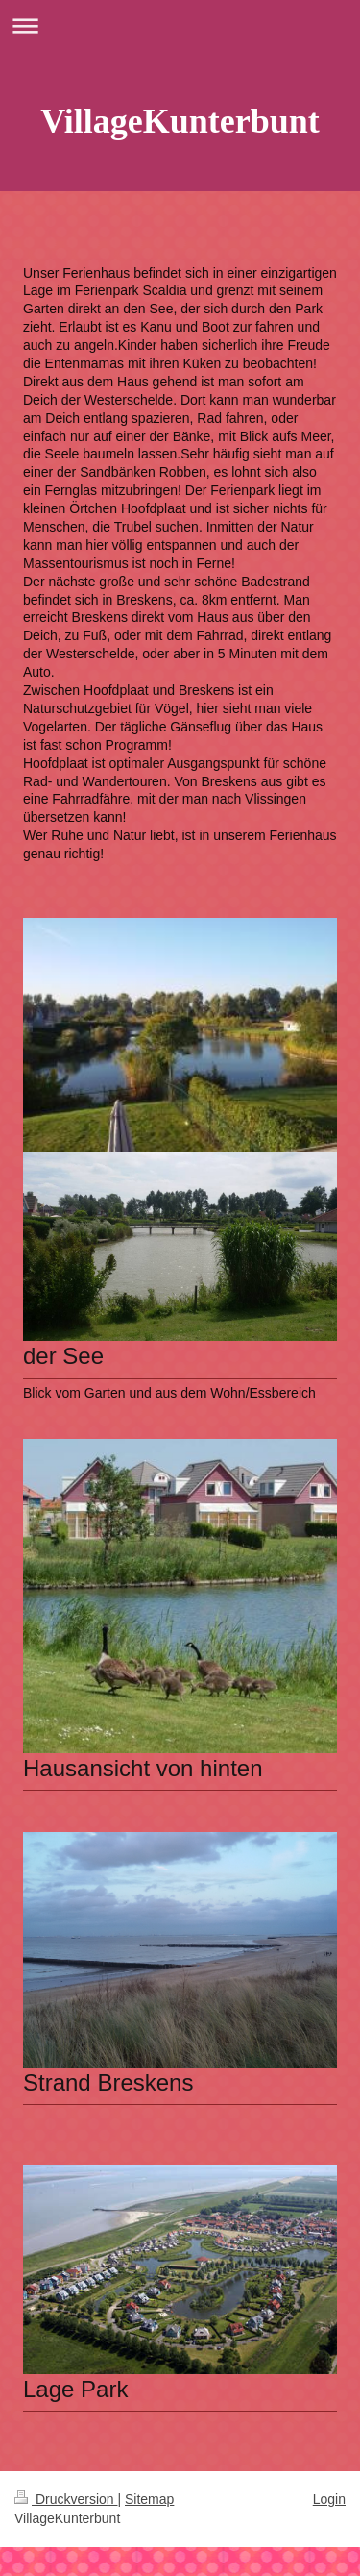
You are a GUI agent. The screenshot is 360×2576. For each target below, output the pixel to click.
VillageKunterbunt (180, 121)
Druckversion (65, 2499)
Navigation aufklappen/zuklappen (180, 25)
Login (329, 2499)
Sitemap (149, 2499)
